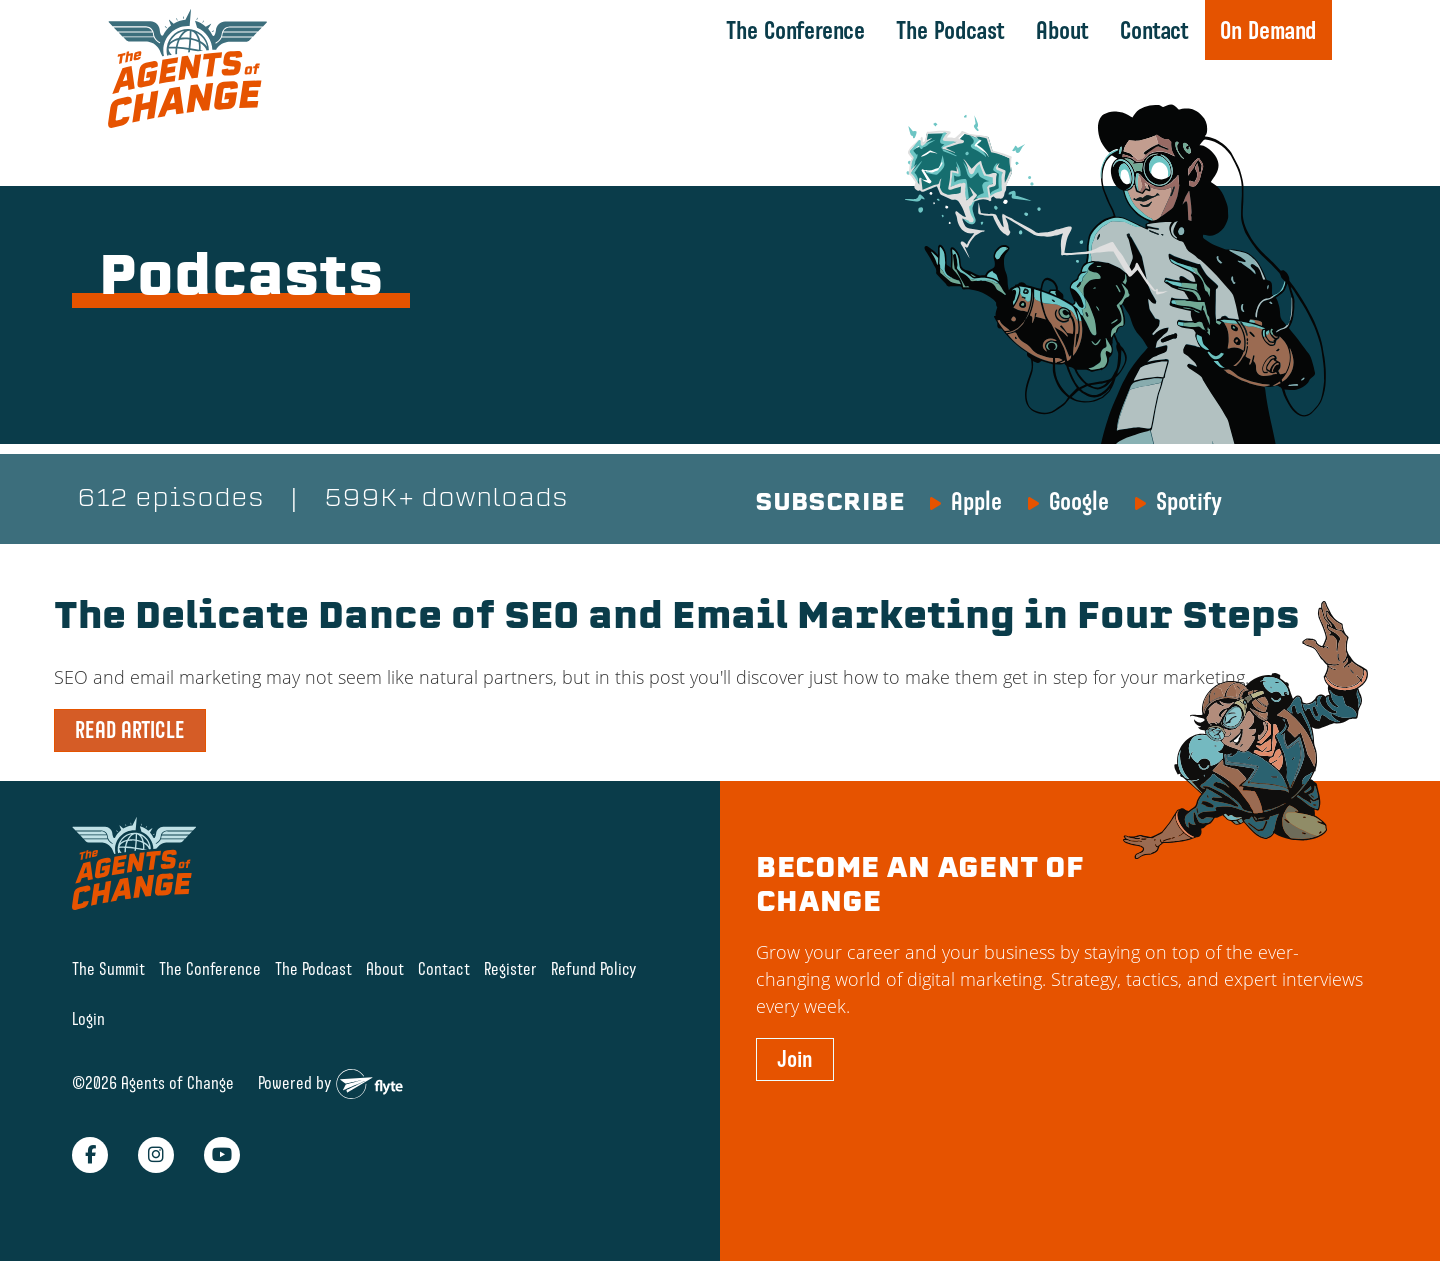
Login (88, 1019)
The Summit (108, 968)
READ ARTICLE (130, 730)
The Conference (795, 30)
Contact (1154, 30)
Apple (976, 501)
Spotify (1189, 501)
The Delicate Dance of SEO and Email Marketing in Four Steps (677, 619)
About (1062, 30)
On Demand (1268, 30)
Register (510, 968)
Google (1079, 501)
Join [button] (795, 1059)
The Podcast (950, 30)
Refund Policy (594, 968)
